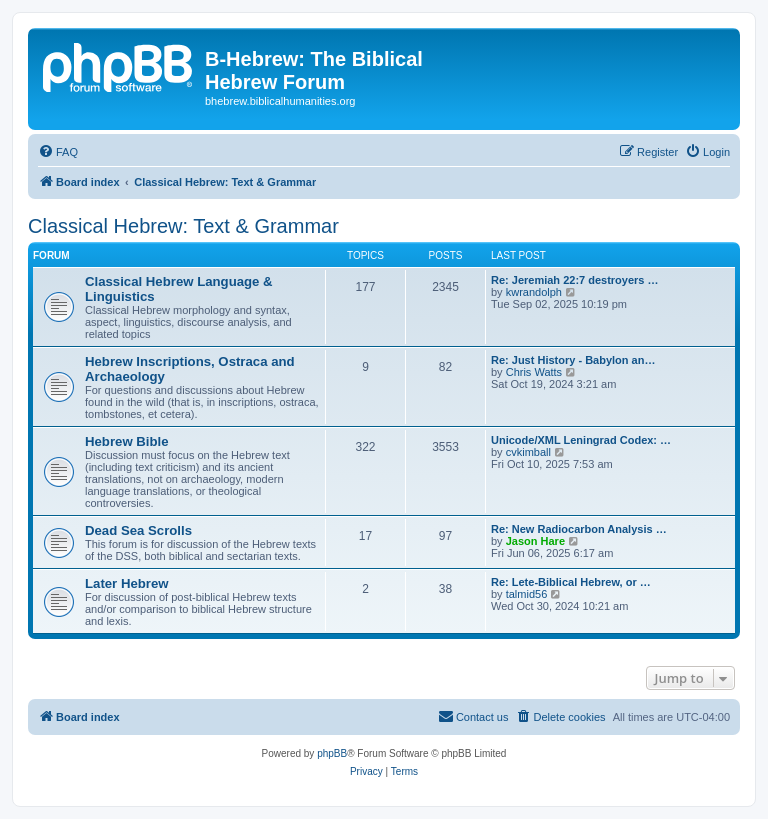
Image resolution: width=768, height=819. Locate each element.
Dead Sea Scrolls (138, 530)
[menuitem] (58, 152)
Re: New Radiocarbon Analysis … (579, 529)
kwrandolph (534, 292)
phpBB (332, 753)
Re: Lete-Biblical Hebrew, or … (571, 582)
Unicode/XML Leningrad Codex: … (581, 440)
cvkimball (528, 452)
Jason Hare (535, 541)
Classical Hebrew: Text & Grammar (183, 226)
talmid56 (527, 594)
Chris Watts (534, 372)
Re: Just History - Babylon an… (573, 360)
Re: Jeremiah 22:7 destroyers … (575, 280)
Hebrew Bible (127, 441)
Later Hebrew (127, 583)
